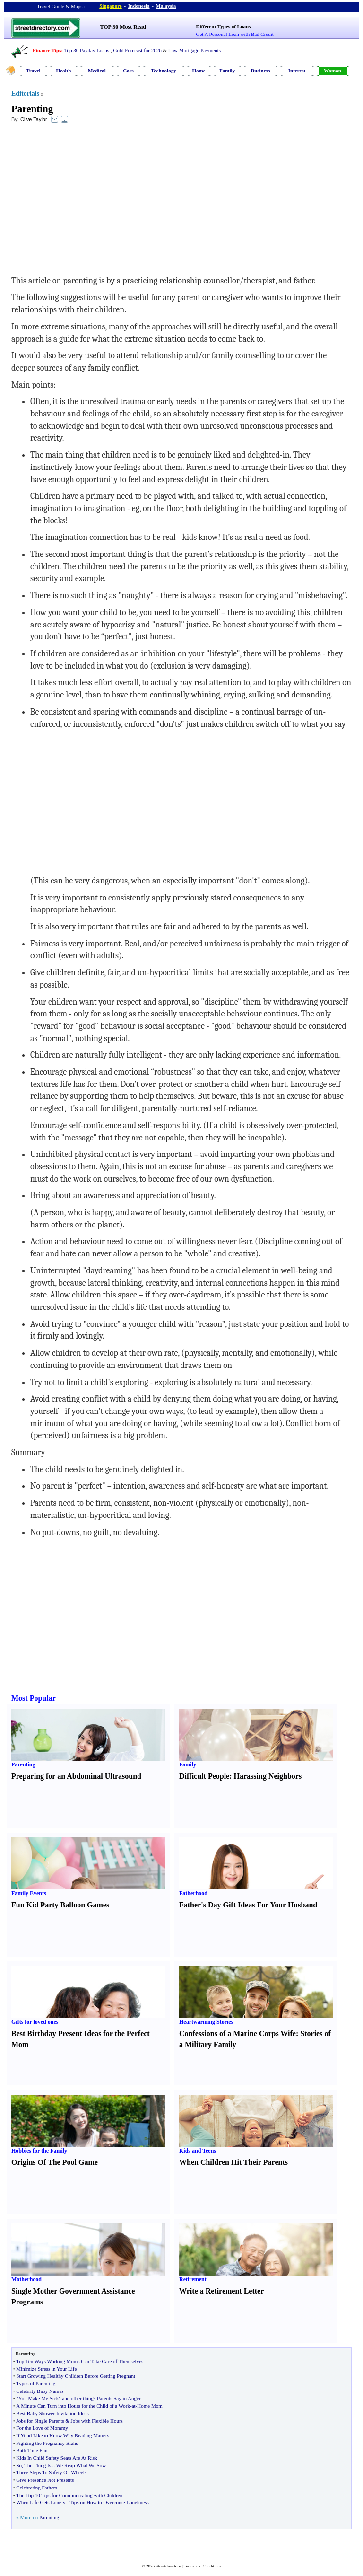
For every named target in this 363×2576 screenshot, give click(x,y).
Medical (97, 70)
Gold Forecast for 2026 (137, 50)
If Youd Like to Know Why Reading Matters (62, 2435)
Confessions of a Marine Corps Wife (237, 2033)
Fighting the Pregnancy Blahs (47, 2443)
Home (198, 70)
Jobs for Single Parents (40, 2421)
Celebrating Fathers (36, 2487)
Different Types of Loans (223, 26)
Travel (33, 70)
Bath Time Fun (31, 2450)
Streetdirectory (168, 2566)
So (19, 2465)
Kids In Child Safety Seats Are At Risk (56, 2458)
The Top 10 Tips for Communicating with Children (69, 2495)
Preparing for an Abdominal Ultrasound (76, 1776)
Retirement (193, 2279)
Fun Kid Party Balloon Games (60, 1905)
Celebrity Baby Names (39, 2391)
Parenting (32, 109)
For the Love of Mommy (42, 2428)
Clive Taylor (33, 119)
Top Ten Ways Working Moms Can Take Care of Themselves (79, 2361)
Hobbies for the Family (39, 2150)
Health (63, 70)
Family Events (28, 1893)
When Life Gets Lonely (40, 2502)
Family (227, 70)
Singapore (110, 6)
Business (260, 70)
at (134, 2405)
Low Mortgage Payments (194, 50)
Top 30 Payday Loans (86, 50)
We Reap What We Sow (81, 2465)
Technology (163, 70)
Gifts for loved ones (34, 2022)
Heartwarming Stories (206, 2022)
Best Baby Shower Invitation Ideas (52, 2413)
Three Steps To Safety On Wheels (51, 2472)
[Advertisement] (88, 199)
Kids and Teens (197, 2150)
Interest (296, 70)
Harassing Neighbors (268, 1776)
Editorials (25, 93)
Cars (128, 70)
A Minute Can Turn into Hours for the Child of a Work (73, 2405)
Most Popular (33, 1698)
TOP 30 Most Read (123, 27)
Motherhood (26, 2279)
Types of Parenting (35, 2383)
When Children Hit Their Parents (233, 2162)
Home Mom (149, 2405)
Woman (332, 70)
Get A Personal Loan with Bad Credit (235, 34)
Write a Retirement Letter (221, 2291)
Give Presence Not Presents (45, 2480)
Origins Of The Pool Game (54, 2162)
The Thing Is (37, 2465)
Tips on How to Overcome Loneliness (108, 2502)
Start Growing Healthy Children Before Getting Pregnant (75, 2376)
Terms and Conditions (202, 2566)
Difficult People (204, 1776)
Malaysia (166, 6)
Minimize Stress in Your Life (46, 2369)
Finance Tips (47, 50)
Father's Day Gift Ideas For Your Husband (248, 1905)
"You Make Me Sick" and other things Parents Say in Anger (78, 2398)
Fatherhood (193, 1893)
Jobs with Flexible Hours (97, 2421)
